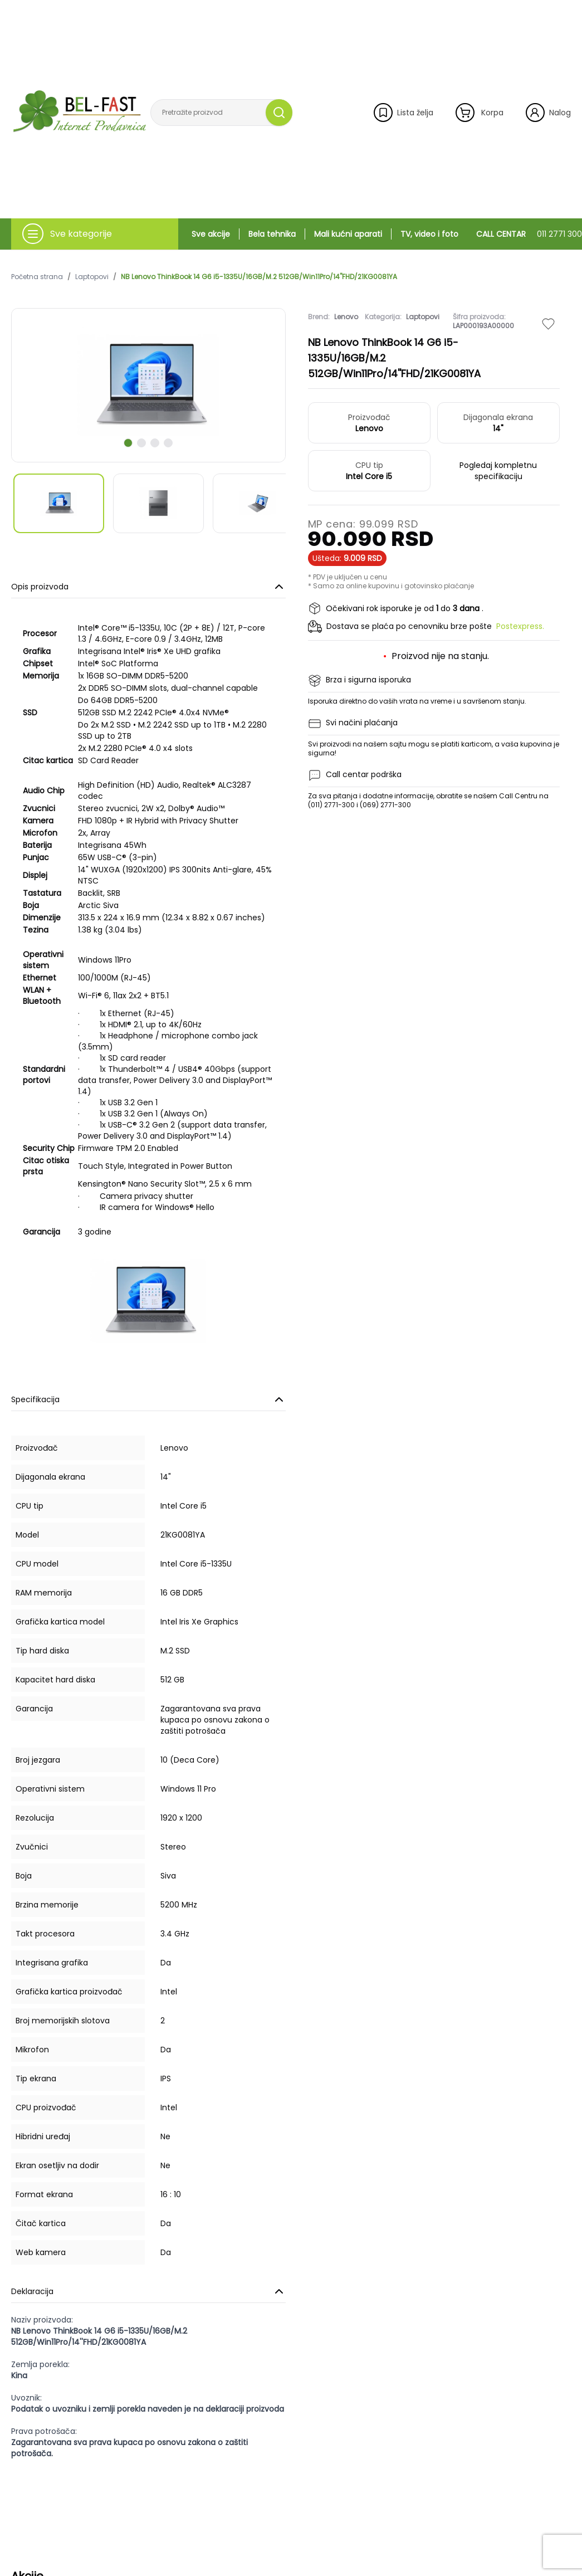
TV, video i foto (429, 234)
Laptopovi (92, 276)
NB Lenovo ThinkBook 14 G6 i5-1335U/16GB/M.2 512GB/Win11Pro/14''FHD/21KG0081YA (259, 276)
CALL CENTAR (529, 234)
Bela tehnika (272, 234)
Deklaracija (148, 2291)
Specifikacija (148, 1399)
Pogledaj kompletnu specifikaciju (498, 471)
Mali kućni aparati (348, 234)
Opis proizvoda (148, 586)
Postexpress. (520, 626)
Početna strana (37, 276)
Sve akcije (211, 234)
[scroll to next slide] (128, 442)
